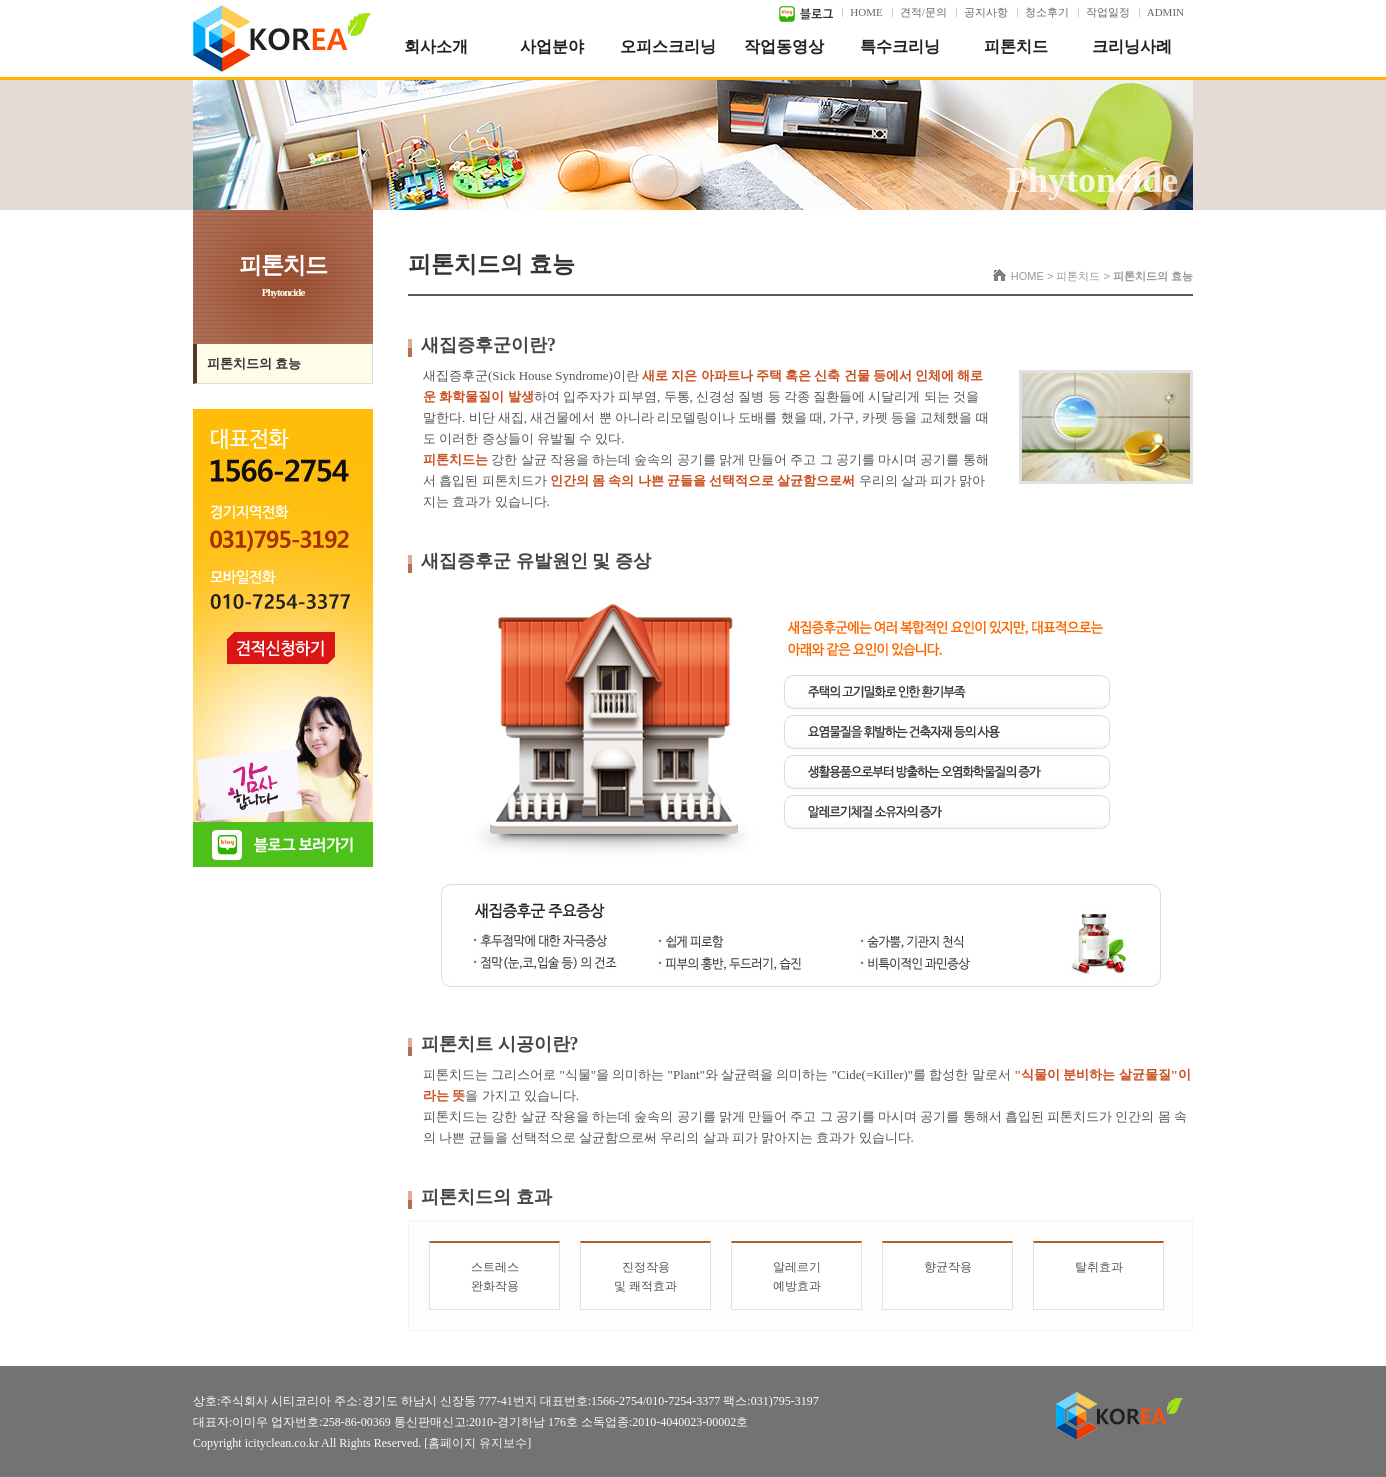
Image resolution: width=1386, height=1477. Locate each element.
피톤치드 (1016, 46)
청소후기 (1047, 12)
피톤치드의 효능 (254, 363)
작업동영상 (784, 46)
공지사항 (986, 12)
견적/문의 (923, 12)
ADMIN (1165, 12)
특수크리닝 (900, 46)
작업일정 (1108, 12)
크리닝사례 (1132, 46)
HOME (866, 12)
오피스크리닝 (668, 46)
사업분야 (552, 46)
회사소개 (436, 46)
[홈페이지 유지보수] (477, 1443)
